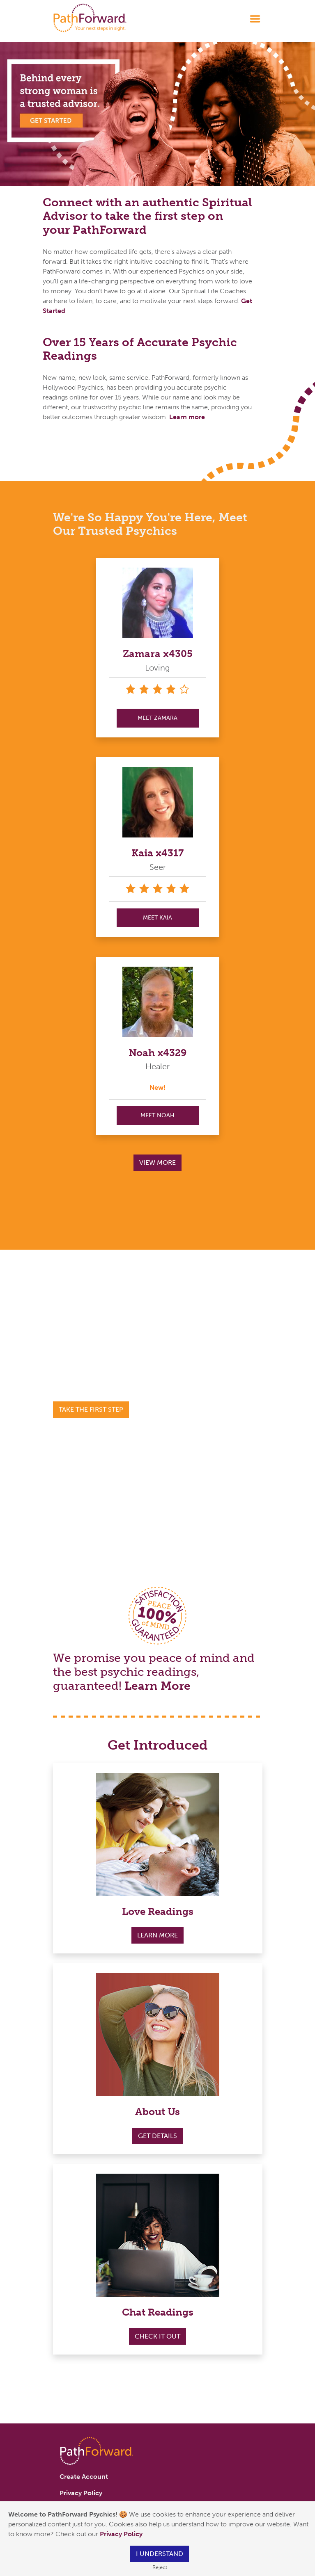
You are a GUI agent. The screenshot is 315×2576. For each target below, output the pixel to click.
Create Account (84, 2476)
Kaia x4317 (157, 853)
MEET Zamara (157, 717)
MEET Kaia (157, 917)
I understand (159, 2554)
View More (157, 1162)
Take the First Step (91, 1409)
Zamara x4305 (158, 653)
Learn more (187, 417)
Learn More (157, 1686)
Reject (159, 2567)
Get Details (157, 2136)
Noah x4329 (158, 1053)
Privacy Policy (122, 2534)
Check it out (157, 2336)
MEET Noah (157, 1115)
